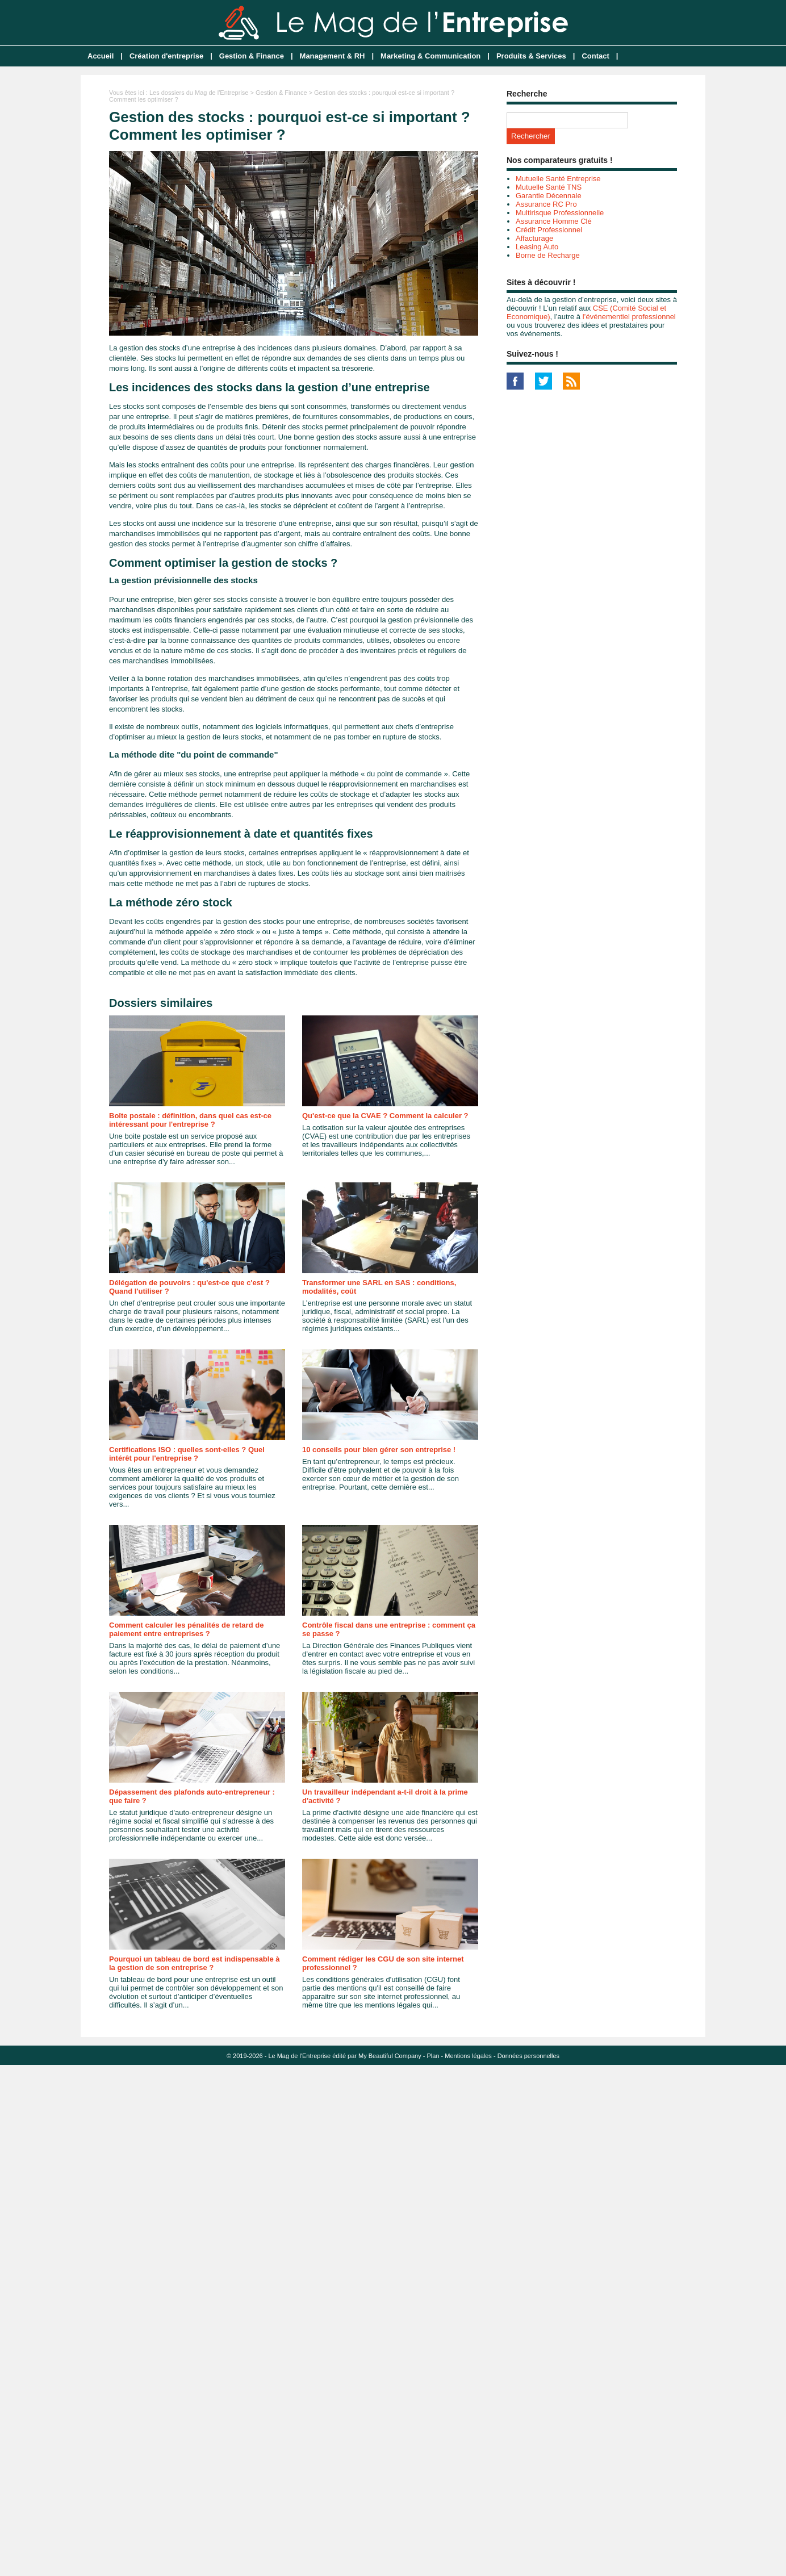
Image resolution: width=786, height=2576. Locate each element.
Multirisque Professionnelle (560, 212)
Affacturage (534, 238)
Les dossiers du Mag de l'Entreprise (199, 92)
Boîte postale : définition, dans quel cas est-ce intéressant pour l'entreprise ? (190, 1119)
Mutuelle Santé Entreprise (558, 178)
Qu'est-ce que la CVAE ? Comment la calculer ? (385, 1115)
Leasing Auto (537, 246)
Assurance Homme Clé (554, 221)
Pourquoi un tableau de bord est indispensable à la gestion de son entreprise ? (194, 1963)
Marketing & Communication (430, 56)
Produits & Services (531, 56)
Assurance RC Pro (546, 204)
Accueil (100, 56)
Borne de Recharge (548, 255)
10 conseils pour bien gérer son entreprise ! (378, 1449)
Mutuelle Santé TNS (549, 187)
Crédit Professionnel (549, 229)
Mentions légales (468, 2055)
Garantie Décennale (549, 195)
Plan (433, 2055)
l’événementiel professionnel (629, 316)
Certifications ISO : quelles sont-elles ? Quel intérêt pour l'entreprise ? (187, 1453)
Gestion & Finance (251, 56)
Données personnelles (528, 2055)
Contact (595, 56)
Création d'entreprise (166, 56)
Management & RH (332, 56)
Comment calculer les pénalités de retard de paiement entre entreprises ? (186, 1629)
